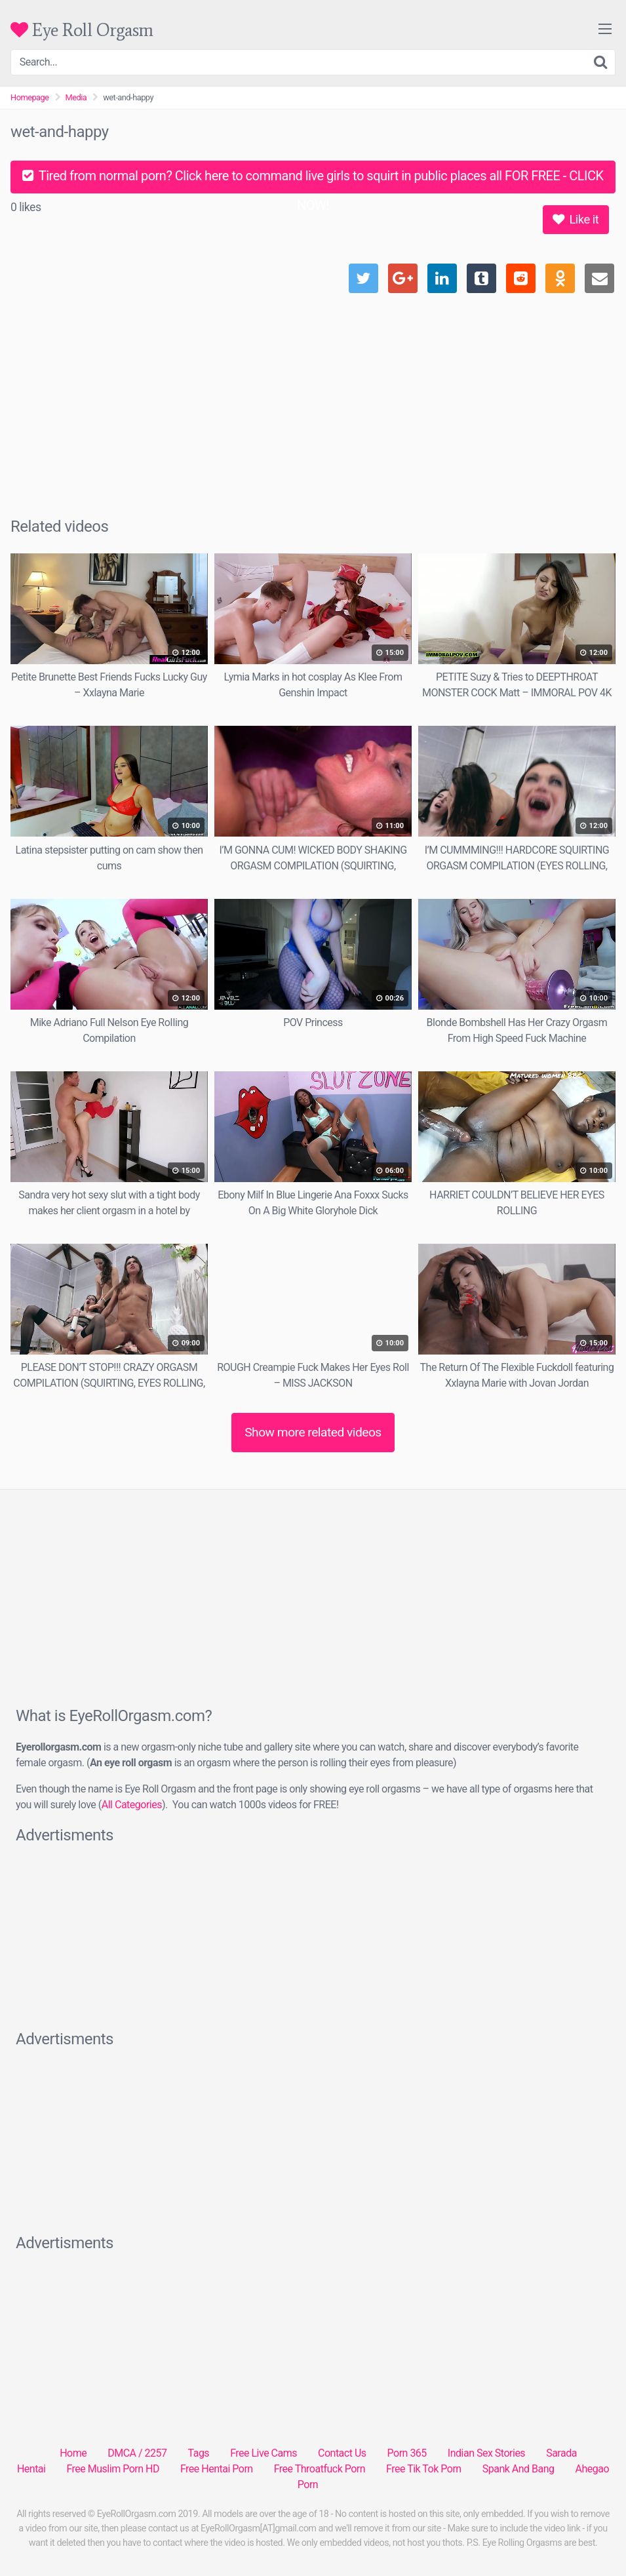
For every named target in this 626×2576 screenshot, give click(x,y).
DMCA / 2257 (137, 2453)
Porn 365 (407, 2453)
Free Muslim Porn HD (112, 2469)
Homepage (29, 97)
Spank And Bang (518, 2469)
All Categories (132, 1804)
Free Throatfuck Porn (319, 2469)
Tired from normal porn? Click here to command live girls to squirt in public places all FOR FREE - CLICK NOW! (312, 180)
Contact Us (342, 2453)
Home (73, 2453)
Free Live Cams (263, 2453)
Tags (199, 2453)
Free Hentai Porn (216, 2469)
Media (76, 97)
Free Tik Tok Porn (423, 2469)
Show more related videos (313, 1432)
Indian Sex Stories (486, 2453)
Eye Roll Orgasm (81, 30)
